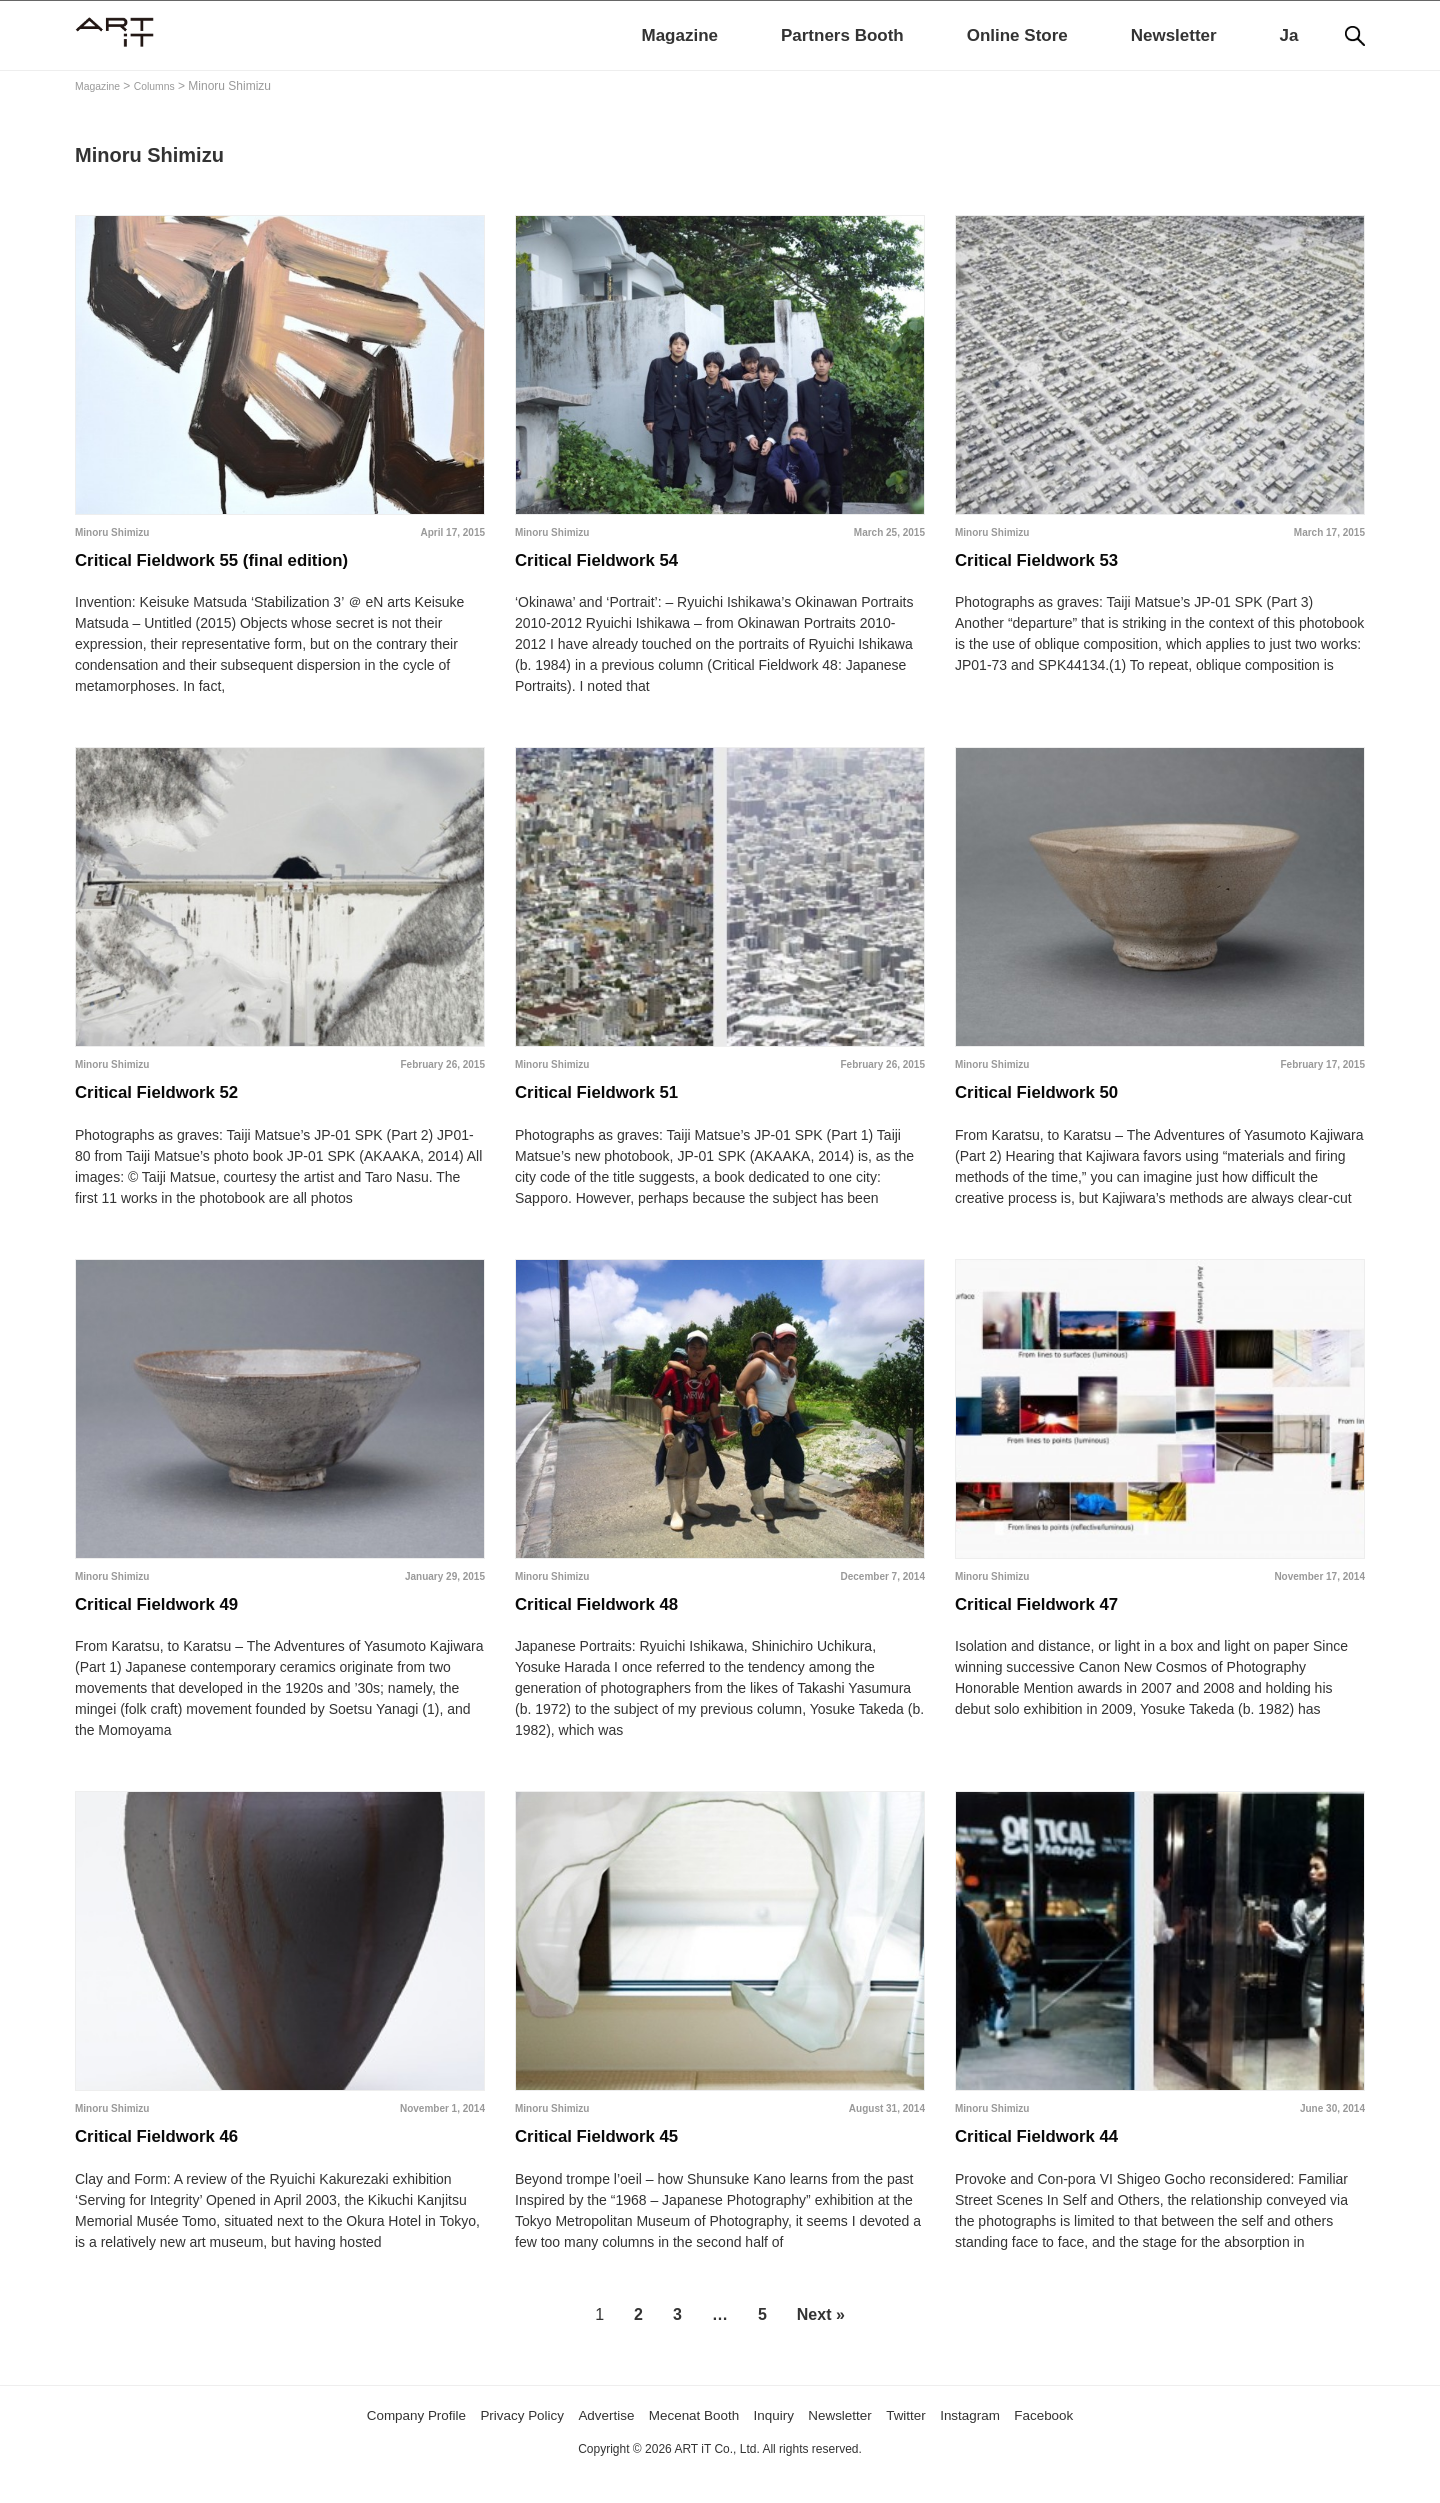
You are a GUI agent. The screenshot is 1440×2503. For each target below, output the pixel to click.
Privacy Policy (493, 2444)
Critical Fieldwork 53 (1052, 565)
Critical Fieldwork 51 (612, 1105)
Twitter (936, 2444)
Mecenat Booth (692, 2444)
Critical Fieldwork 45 (612, 2164)
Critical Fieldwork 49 (172, 1624)
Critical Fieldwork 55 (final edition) (238, 565)
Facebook (1095, 2444)
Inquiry (784, 2444)
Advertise (590, 2444)
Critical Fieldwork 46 (172, 2164)
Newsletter (1174, 35)
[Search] (1355, 36)
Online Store (1017, 35)
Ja (1289, 35)
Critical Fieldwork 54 (612, 565)
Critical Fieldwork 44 (1052, 2164)
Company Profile (369, 2444)
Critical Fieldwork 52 (172, 1105)
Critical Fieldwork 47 (1052, 1624)
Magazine (679, 35)
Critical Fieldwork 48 (612, 1624)
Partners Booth (842, 35)
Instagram (1009, 2444)
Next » (821, 2344)
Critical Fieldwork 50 (1052, 1105)
